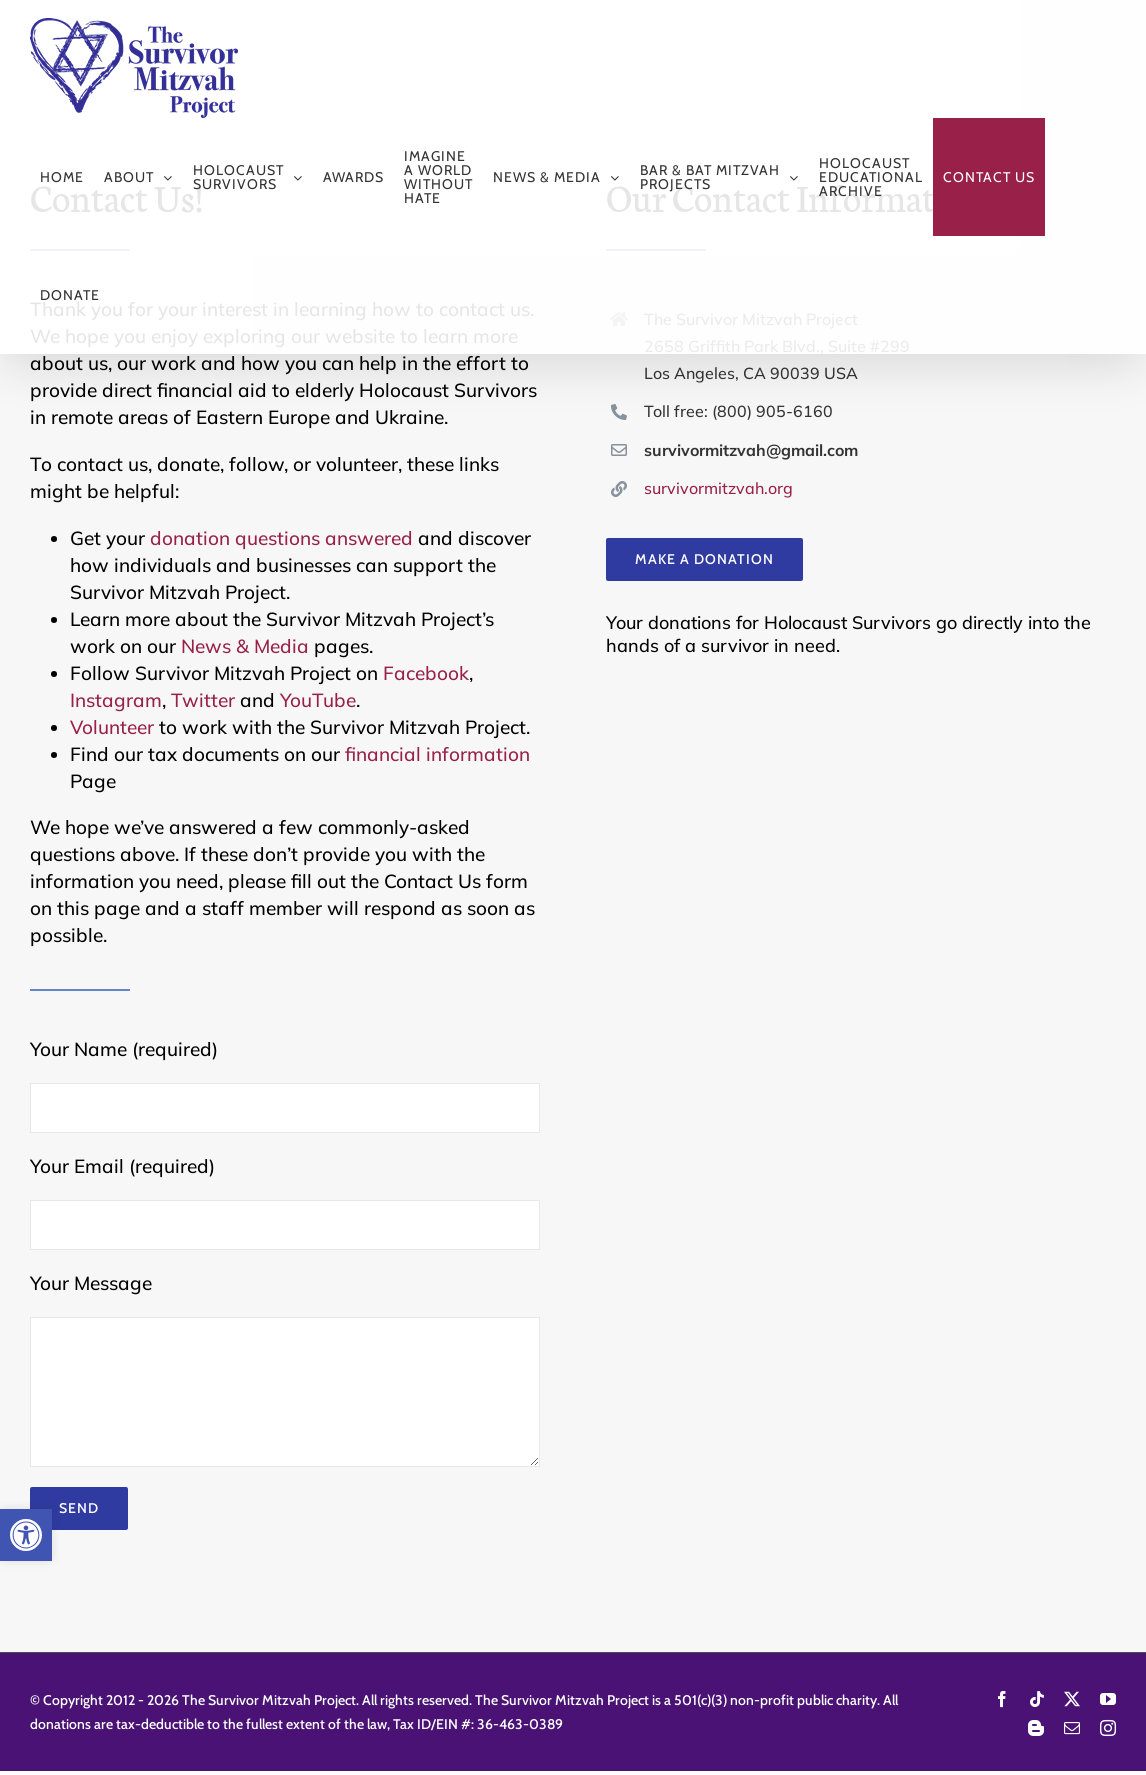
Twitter (203, 700)
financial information (437, 754)
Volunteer (112, 727)
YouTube (318, 700)
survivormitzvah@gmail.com (751, 450)
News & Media (245, 646)
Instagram (116, 700)
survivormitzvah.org (718, 488)
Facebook (426, 673)
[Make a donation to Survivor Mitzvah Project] (704, 559)
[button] (26, 1535)
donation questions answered (281, 538)
